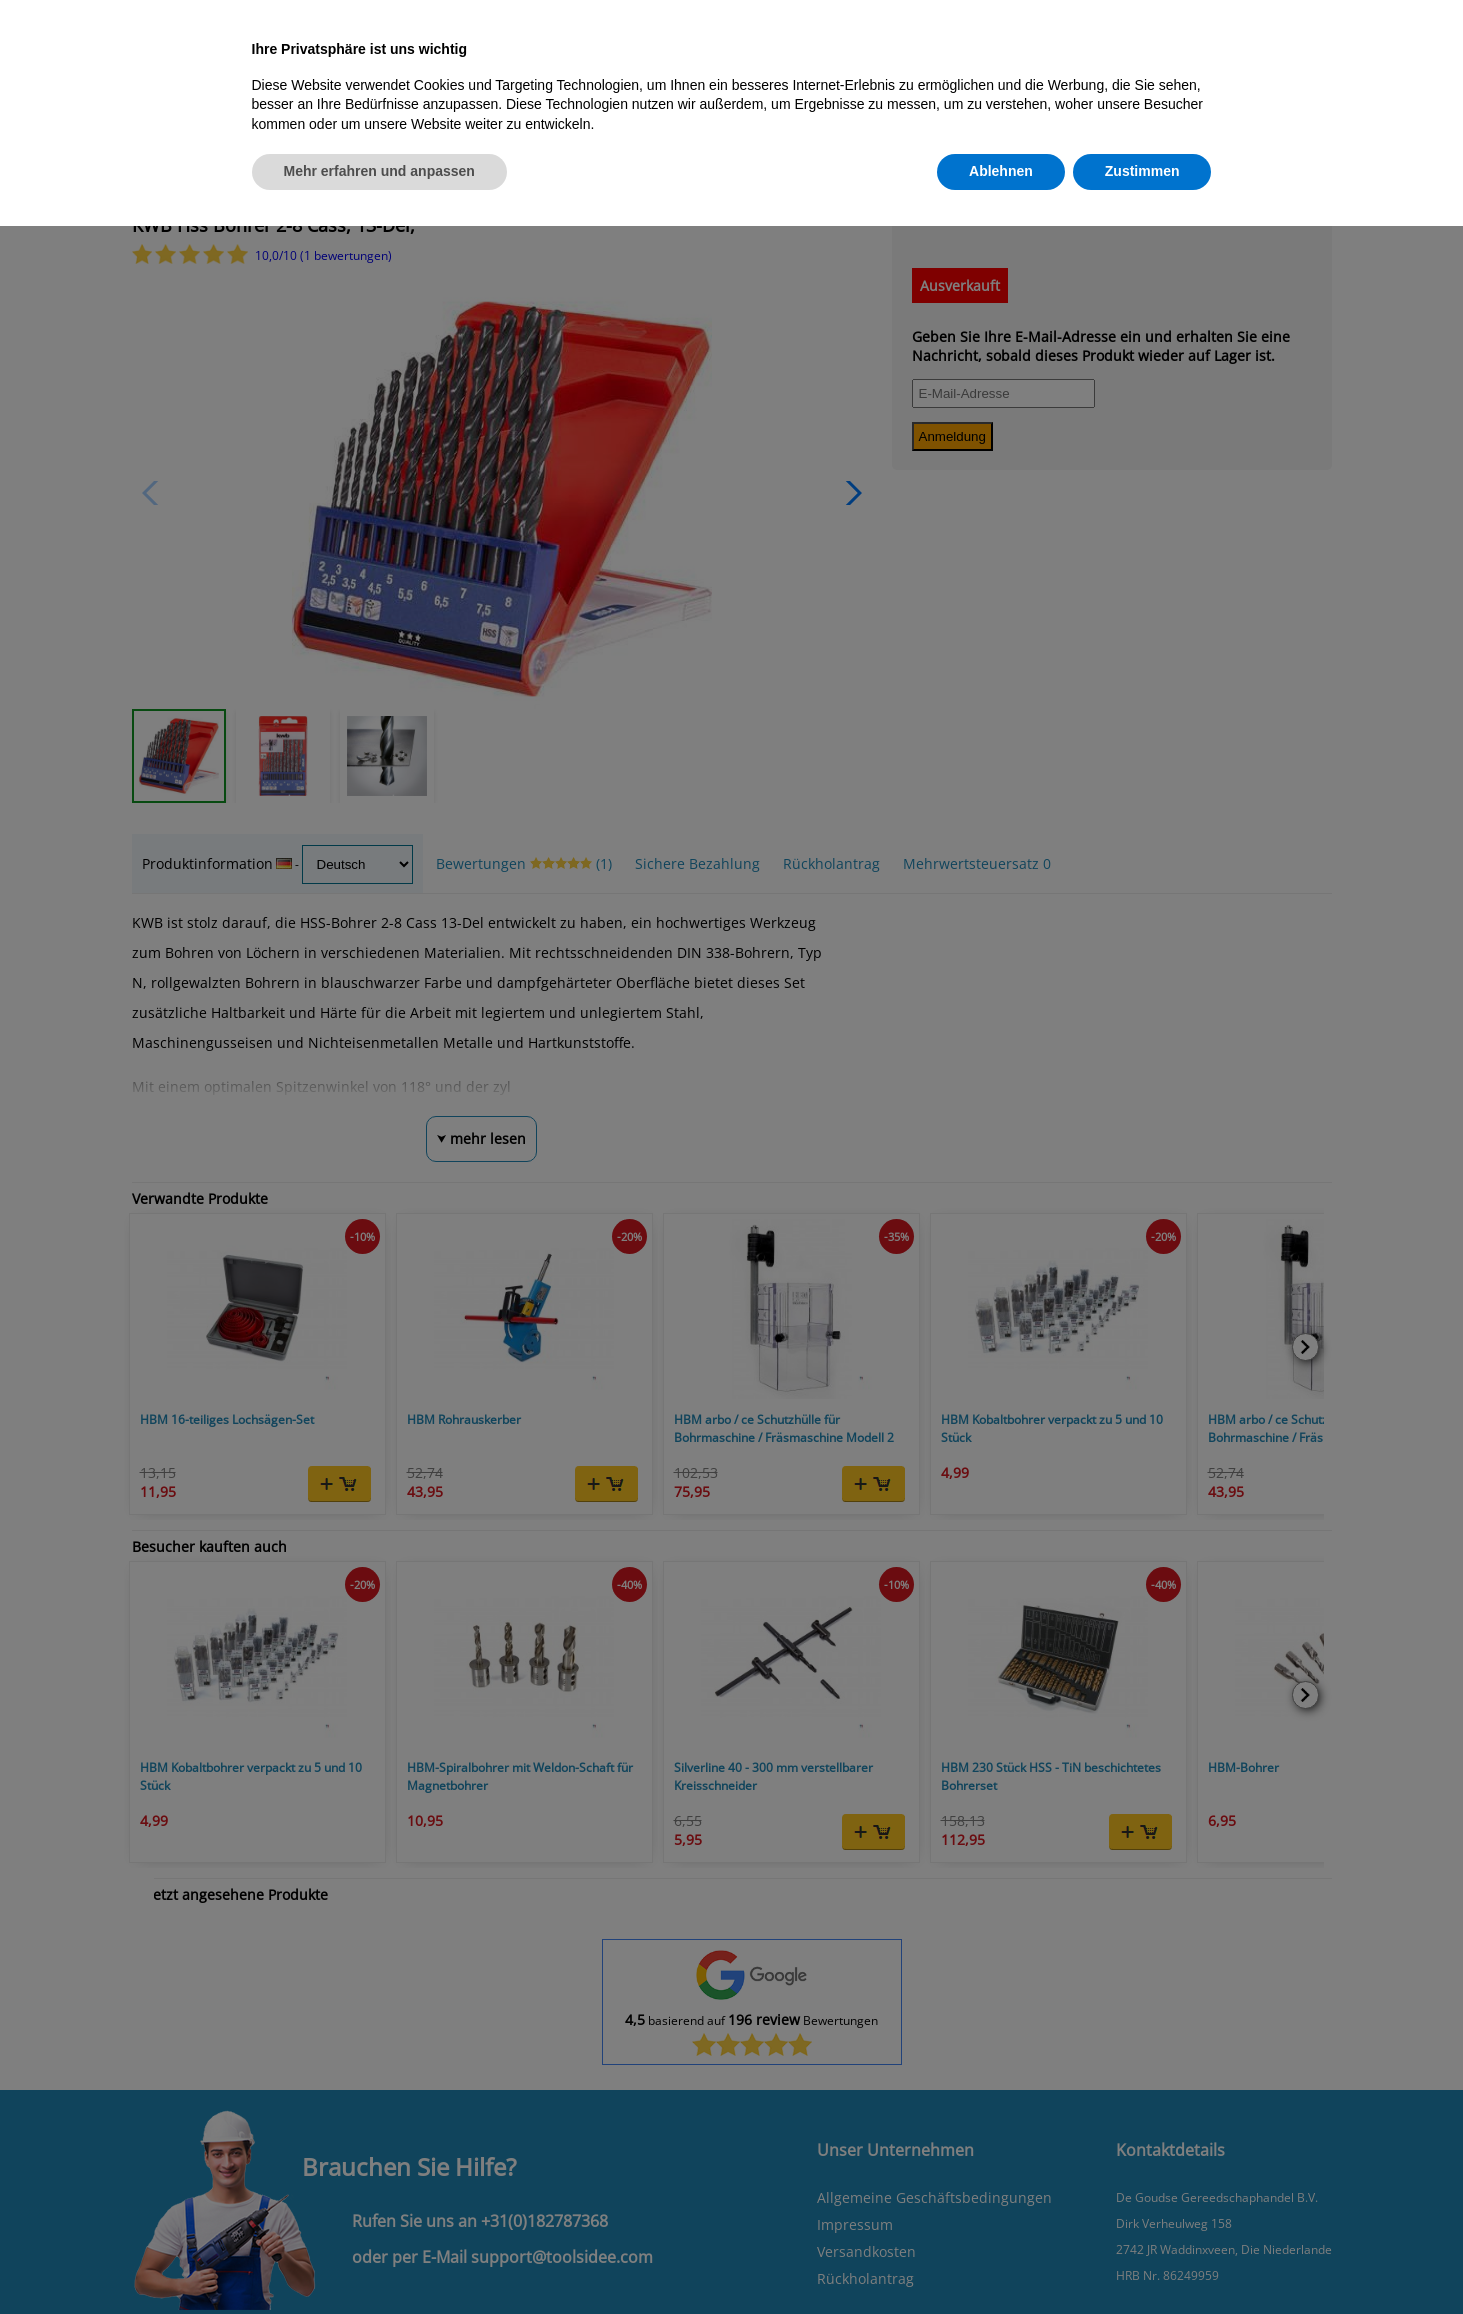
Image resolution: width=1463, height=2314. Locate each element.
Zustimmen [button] (1142, 171)
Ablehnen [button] (1001, 171)
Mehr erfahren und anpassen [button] (379, 171)
